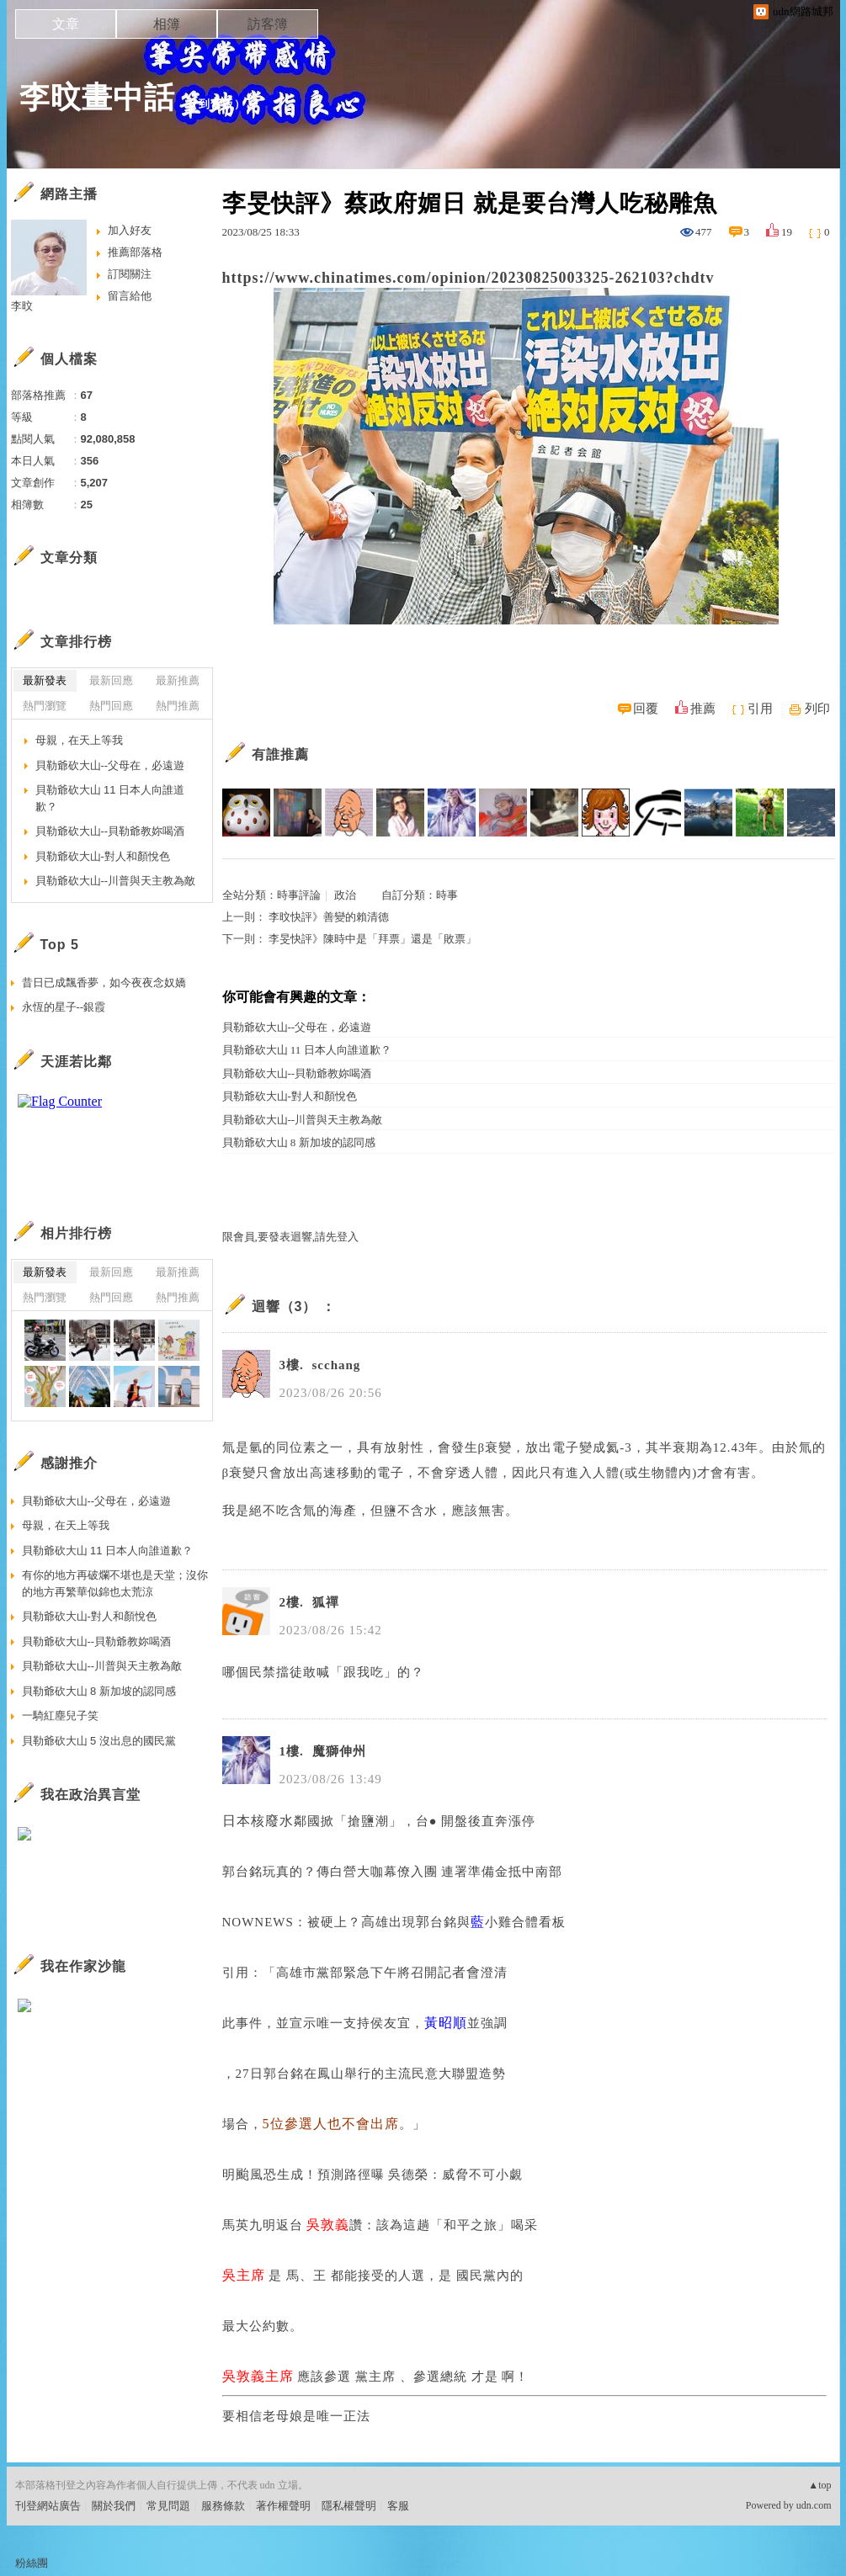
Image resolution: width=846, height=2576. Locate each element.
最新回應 (111, 680)
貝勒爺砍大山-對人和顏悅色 (289, 1096)
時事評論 (299, 895)
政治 (345, 895)
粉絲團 (31, 2563)
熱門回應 (111, 705)
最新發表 (45, 680)
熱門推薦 (178, 705)
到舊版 (216, 104)
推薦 (703, 708)
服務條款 (223, 2505)
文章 (65, 24)
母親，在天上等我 (79, 740)
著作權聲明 (283, 2505)
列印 (817, 708)
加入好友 (130, 230)
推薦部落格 (135, 252)
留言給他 (130, 295)
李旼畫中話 (97, 97)
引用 (760, 708)
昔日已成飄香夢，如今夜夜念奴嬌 (104, 982)
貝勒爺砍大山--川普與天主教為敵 (302, 1119)
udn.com (814, 2505)
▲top (819, 2485)
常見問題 (168, 2505)
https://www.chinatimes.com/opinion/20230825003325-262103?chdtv (468, 277)
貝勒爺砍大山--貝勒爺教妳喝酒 (297, 1073)
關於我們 (114, 2505)
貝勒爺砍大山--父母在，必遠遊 (297, 1027)
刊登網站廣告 (48, 2505)
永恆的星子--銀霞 (64, 1007)
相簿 (166, 24)
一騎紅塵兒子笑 (60, 1715)
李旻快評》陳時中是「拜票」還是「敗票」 (372, 938)
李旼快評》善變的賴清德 (329, 917)
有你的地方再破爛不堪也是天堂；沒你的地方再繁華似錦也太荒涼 (115, 1583)
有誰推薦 (280, 754)
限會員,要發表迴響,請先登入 (290, 1236)
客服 (398, 2505)
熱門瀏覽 (45, 705)
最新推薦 (178, 680)
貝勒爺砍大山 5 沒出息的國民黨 (99, 1740)
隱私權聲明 (349, 2505)
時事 (447, 895)
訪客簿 (267, 24)
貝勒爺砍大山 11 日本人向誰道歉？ (306, 1050)
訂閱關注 (130, 274)
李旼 (22, 306)
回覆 (645, 708)
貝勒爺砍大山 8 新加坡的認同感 (298, 1142)
